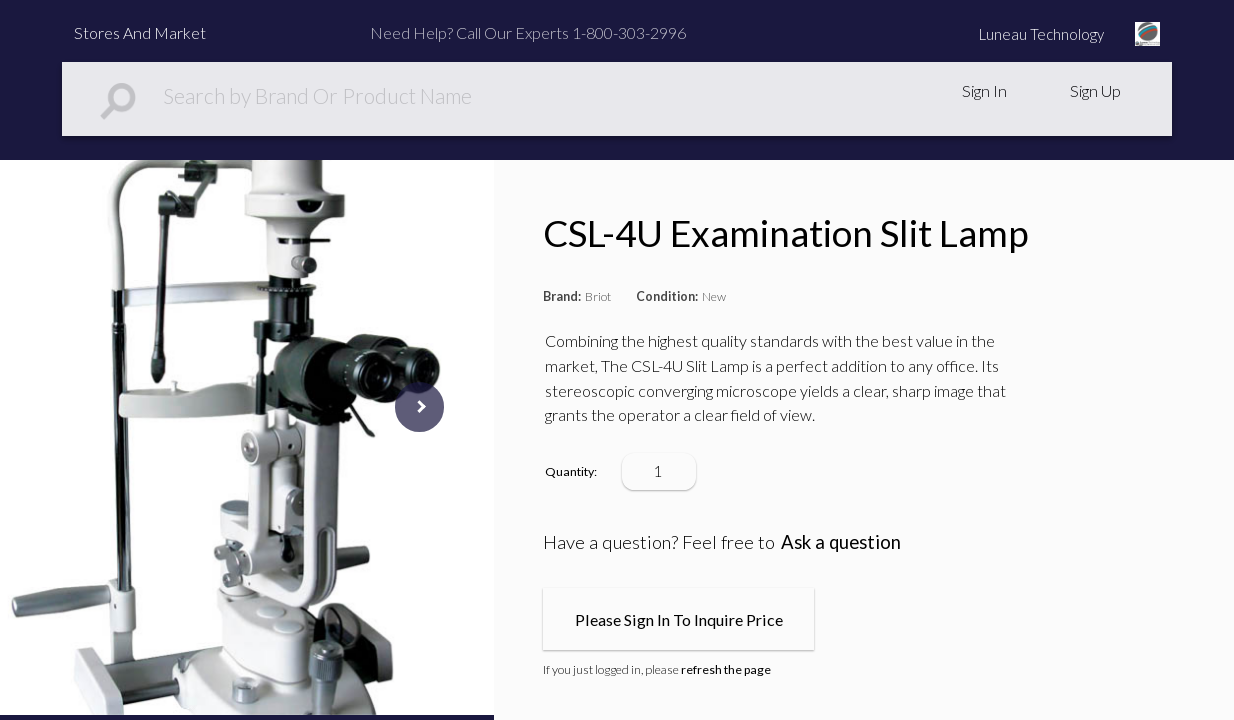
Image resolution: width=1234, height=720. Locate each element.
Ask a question (841, 542)
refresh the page (726, 669)
